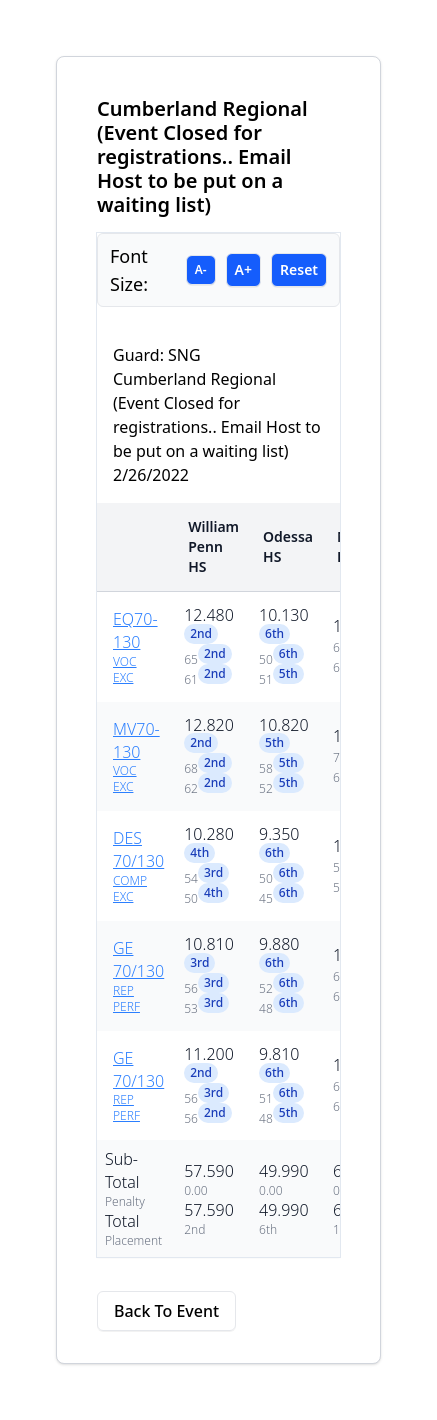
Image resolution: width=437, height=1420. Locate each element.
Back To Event (166, 1311)
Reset (299, 269)
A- (201, 269)
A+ (243, 269)
